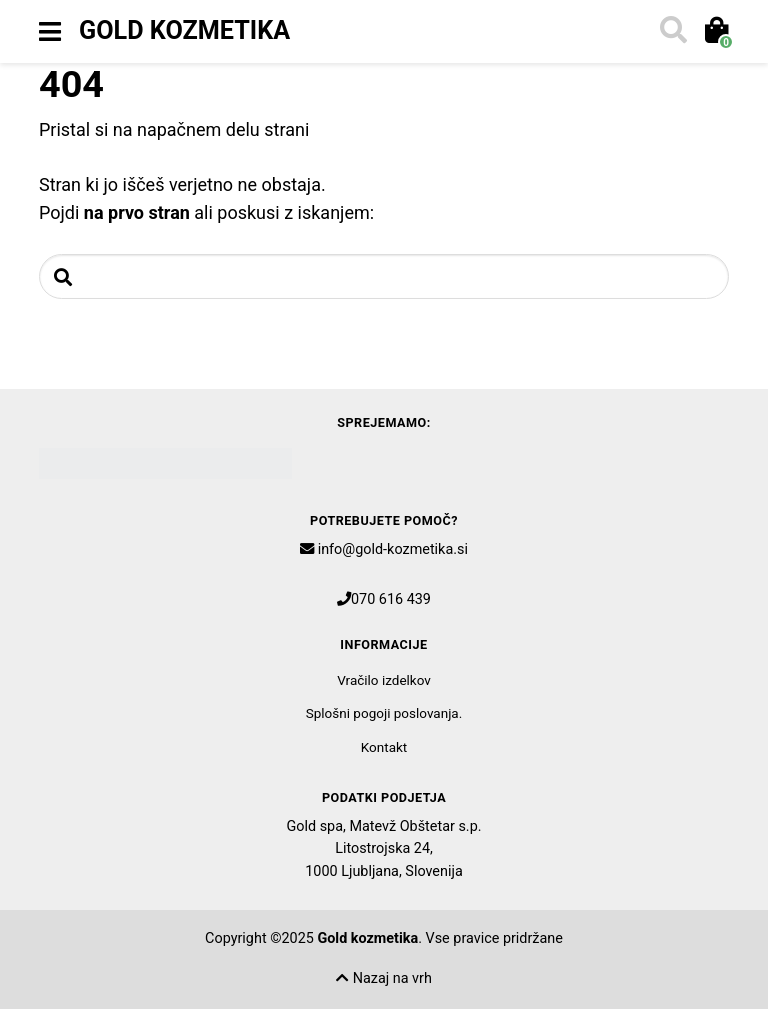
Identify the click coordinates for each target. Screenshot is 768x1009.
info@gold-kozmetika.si (393, 549)
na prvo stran (137, 212)
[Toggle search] (672, 32)
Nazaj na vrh (384, 978)
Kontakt (384, 747)
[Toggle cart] (715, 32)
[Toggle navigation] (50, 32)
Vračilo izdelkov (384, 680)
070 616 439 (391, 599)
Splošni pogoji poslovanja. (384, 713)
